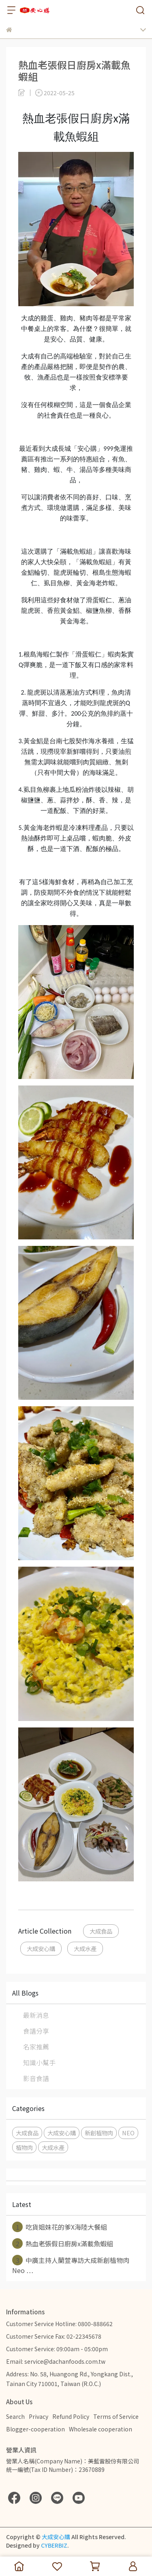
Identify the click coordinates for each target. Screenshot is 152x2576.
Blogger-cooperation (35, 2429)
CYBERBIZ (54, 2545)
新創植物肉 (99, 2132)
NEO (128, 2132)
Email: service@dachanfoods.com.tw (55, 2361)
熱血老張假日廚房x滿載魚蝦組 (62, 2243)
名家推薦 (36, 2046)
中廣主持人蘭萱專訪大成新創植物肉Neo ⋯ (70, 2265)
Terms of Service (116, 2416)
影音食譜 (36, 2078)
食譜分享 (36, 2031)
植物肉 (24, 2147)
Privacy (38, 2416)
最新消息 (36, 2015)
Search (15, 2416)
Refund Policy (70, 2416)
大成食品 (101, 1931)
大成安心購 (41, 1948)
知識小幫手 (39, 2062)
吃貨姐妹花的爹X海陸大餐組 (59, 2227)
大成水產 (85, 1948)
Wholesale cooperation (100, 2429)
